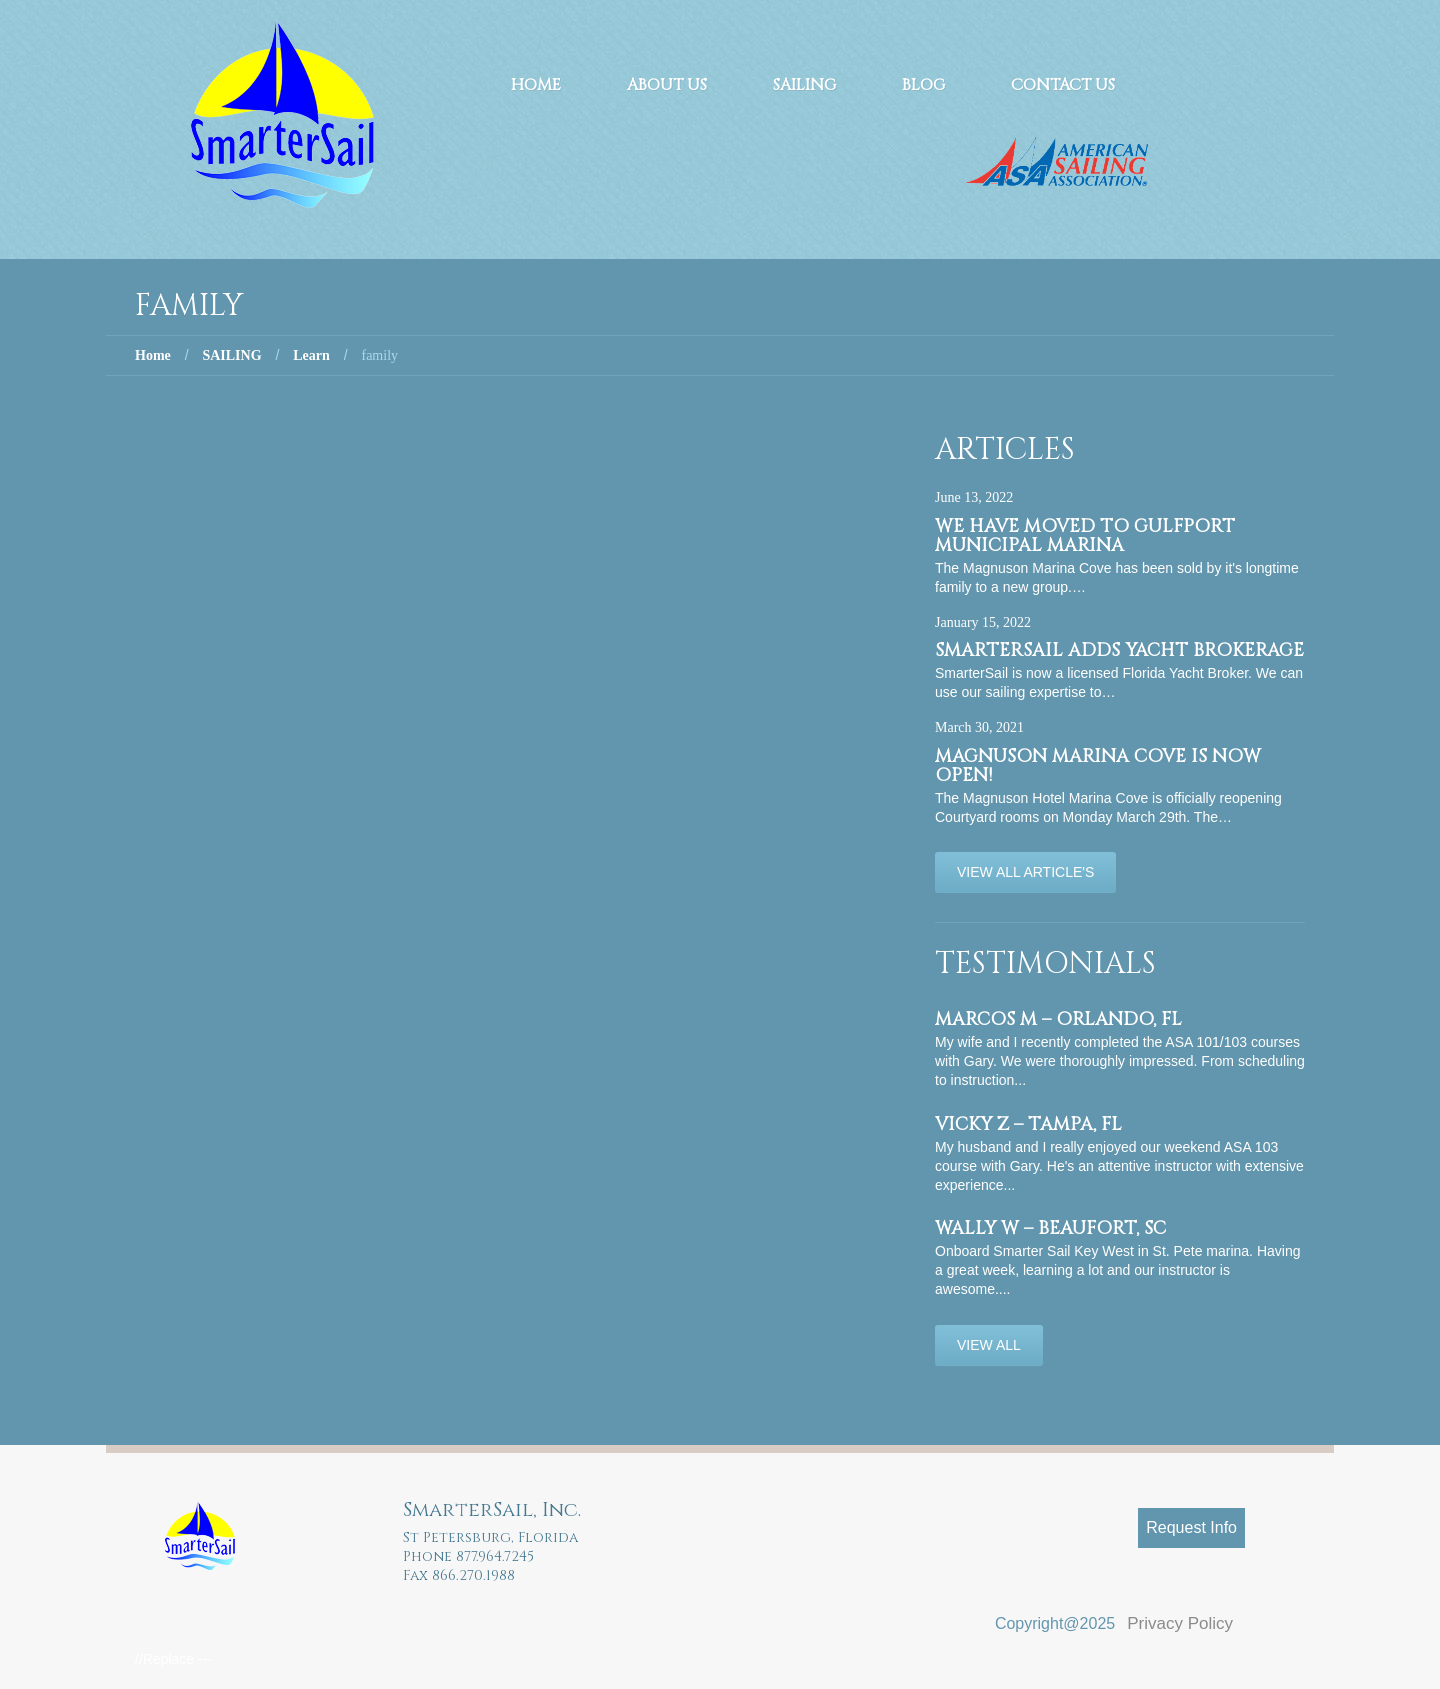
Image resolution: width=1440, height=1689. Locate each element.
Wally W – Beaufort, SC (1050, 1228)
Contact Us (1063, 85)
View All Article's (1025, 872)
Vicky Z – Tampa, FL (1028, 1124)
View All (989, 1345)
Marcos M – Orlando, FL (1058, 1019)
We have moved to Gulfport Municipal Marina (1085, 536)
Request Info (1191, 1527)
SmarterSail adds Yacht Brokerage (1119, 650)
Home (536, 85)
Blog (923, 85)
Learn (311, 355)
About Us (667, 85)
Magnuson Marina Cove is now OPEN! (1098, 766)
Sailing (804, 85)
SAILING (231, 355)
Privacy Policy (1180, 1623)
